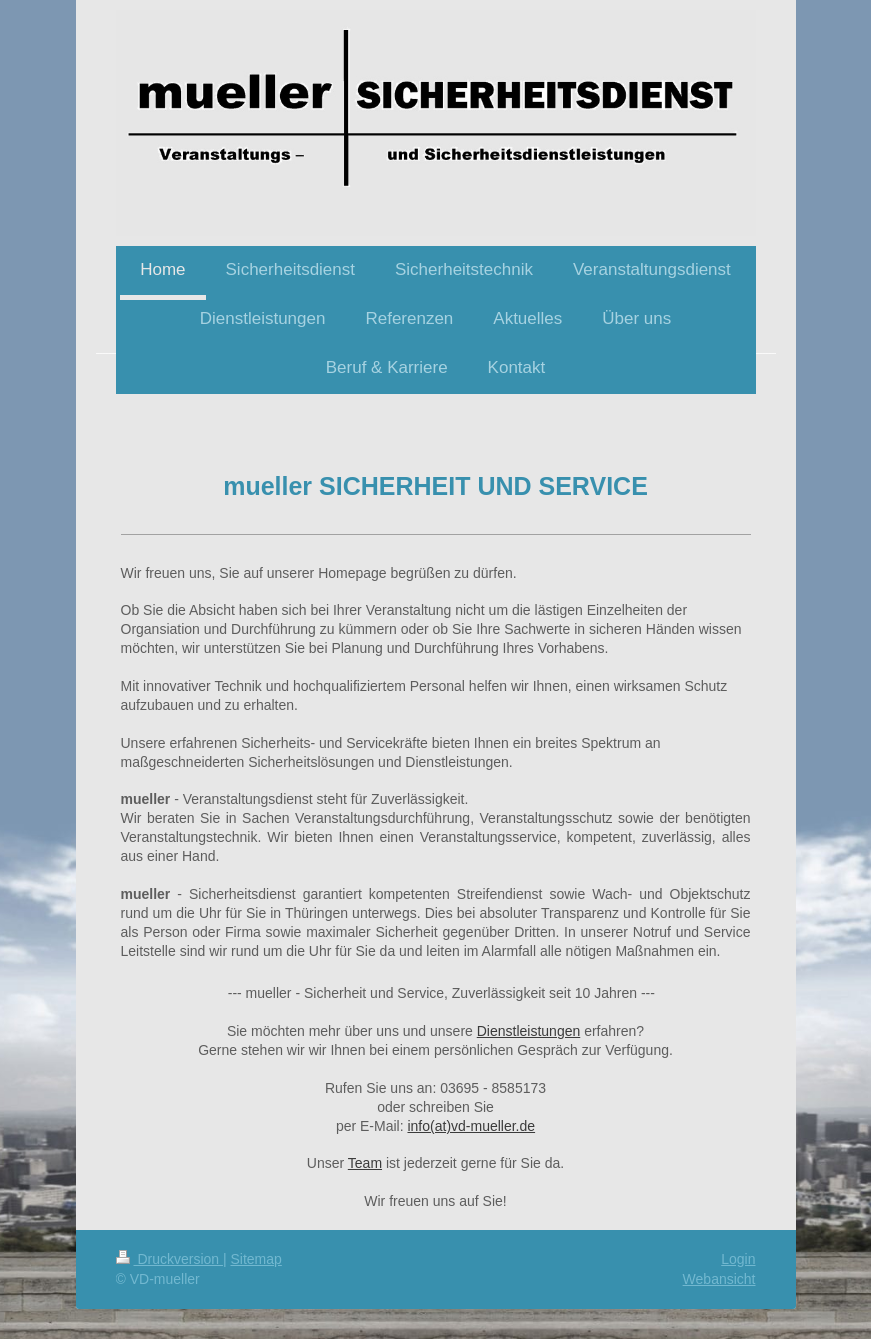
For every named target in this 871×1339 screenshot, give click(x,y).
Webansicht (719, 1279)
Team (365, 1163)
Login (738, 1259)
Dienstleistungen (529, 1031)
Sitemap (256, 1259)
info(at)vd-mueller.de (471, 1126)
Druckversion (169, 1259)
